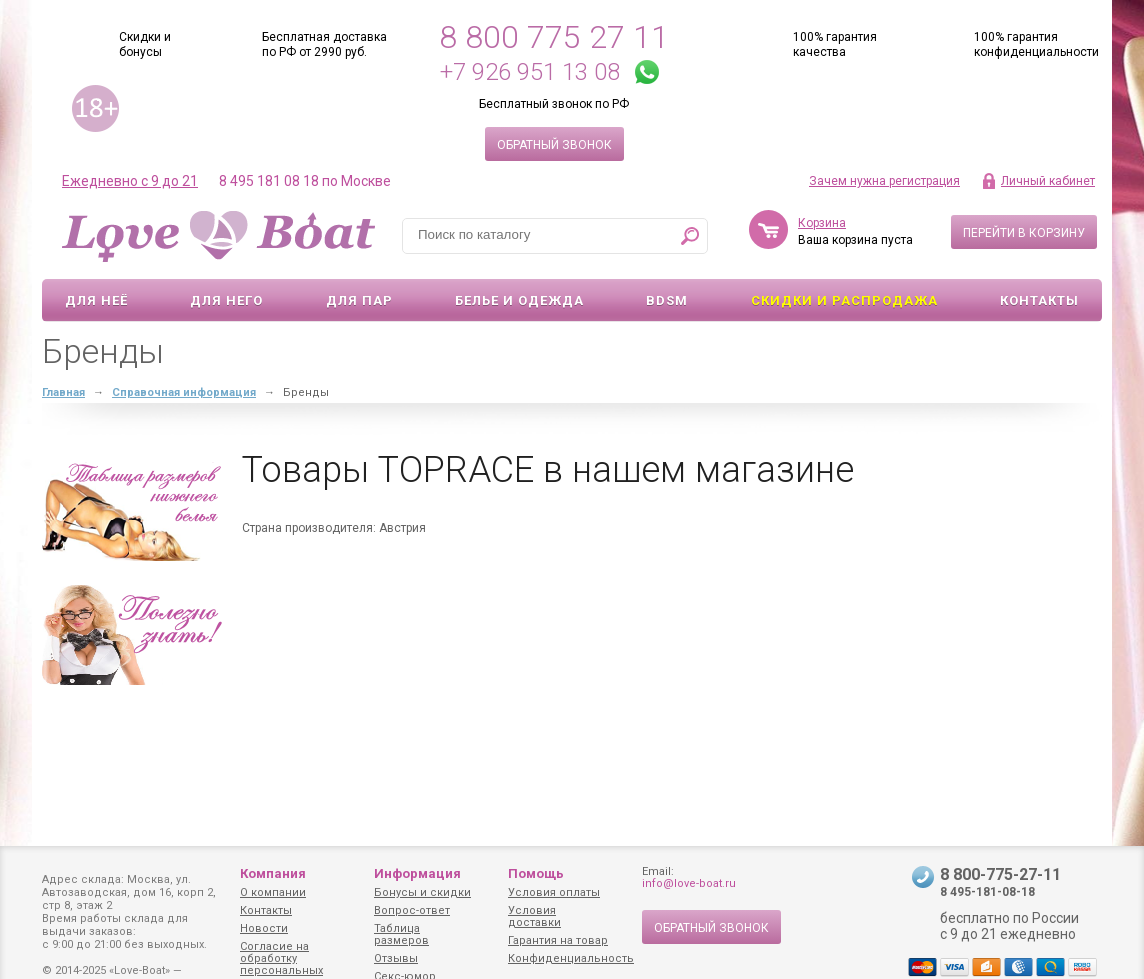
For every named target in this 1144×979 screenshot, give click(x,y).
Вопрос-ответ (412, 910)
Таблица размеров (401, 934)
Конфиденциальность (571, 958)
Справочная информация (184, 392)
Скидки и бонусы (145, 44)
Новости (264, 928)
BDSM (667, 300)
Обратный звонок (554, 145)
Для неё (96, 300)
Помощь (536, 873)
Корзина (822, 223)
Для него (226, 300)
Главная (63, 392)
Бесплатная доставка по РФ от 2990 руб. (324, 44)
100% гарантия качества (835, 44)
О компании (273, 892)
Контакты (1039, 300)
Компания (273, 873)
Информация (417, 873)
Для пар (359, 300)
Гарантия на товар (558, 940)
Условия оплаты (554, 892)
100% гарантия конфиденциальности (1036, 44)
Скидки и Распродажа (844, 300)
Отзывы (396, 958)
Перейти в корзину (1024, 233)
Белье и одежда (519, 300)
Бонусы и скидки (422, 892)
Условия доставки (534, 916)
